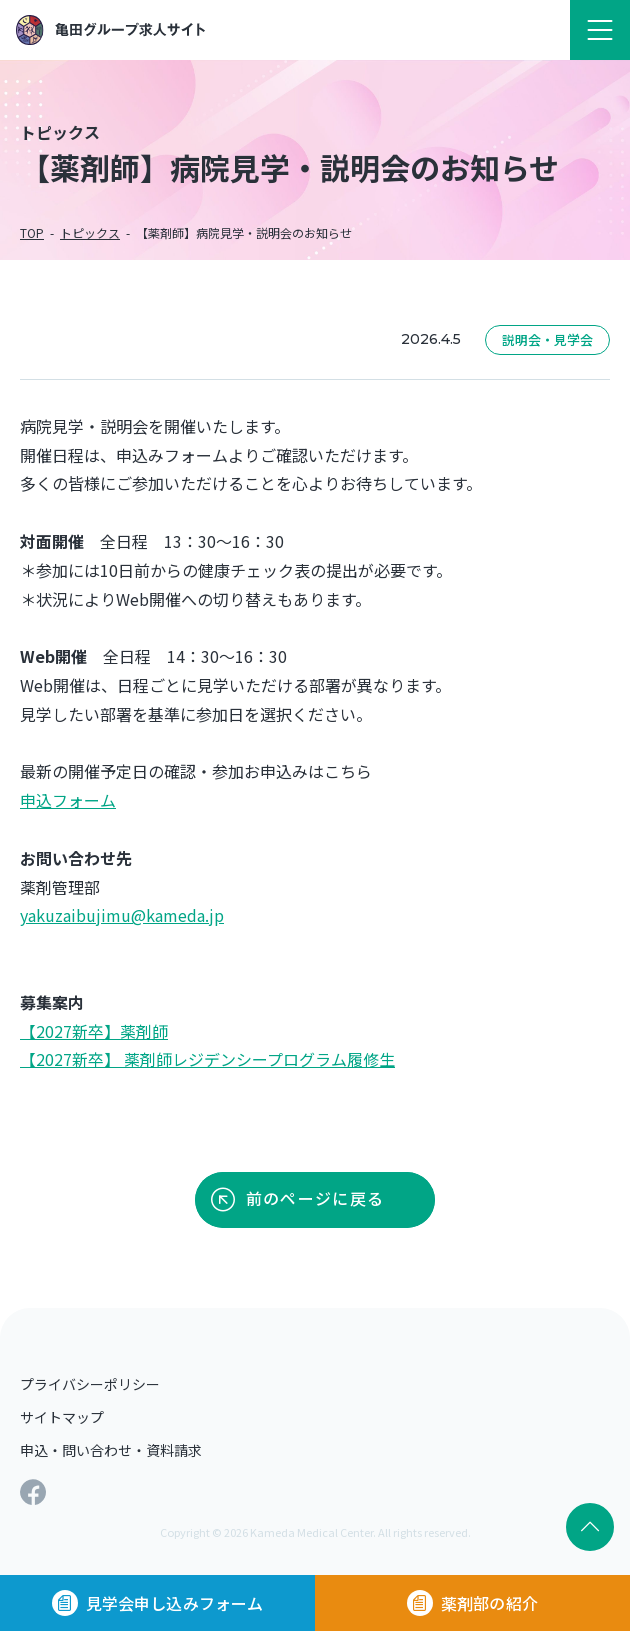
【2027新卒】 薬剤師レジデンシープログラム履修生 (207, 1059)
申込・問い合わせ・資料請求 (111, 1450)
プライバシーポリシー (90, 1384)
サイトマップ (62, 1417)
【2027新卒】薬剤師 (94, 1031)
